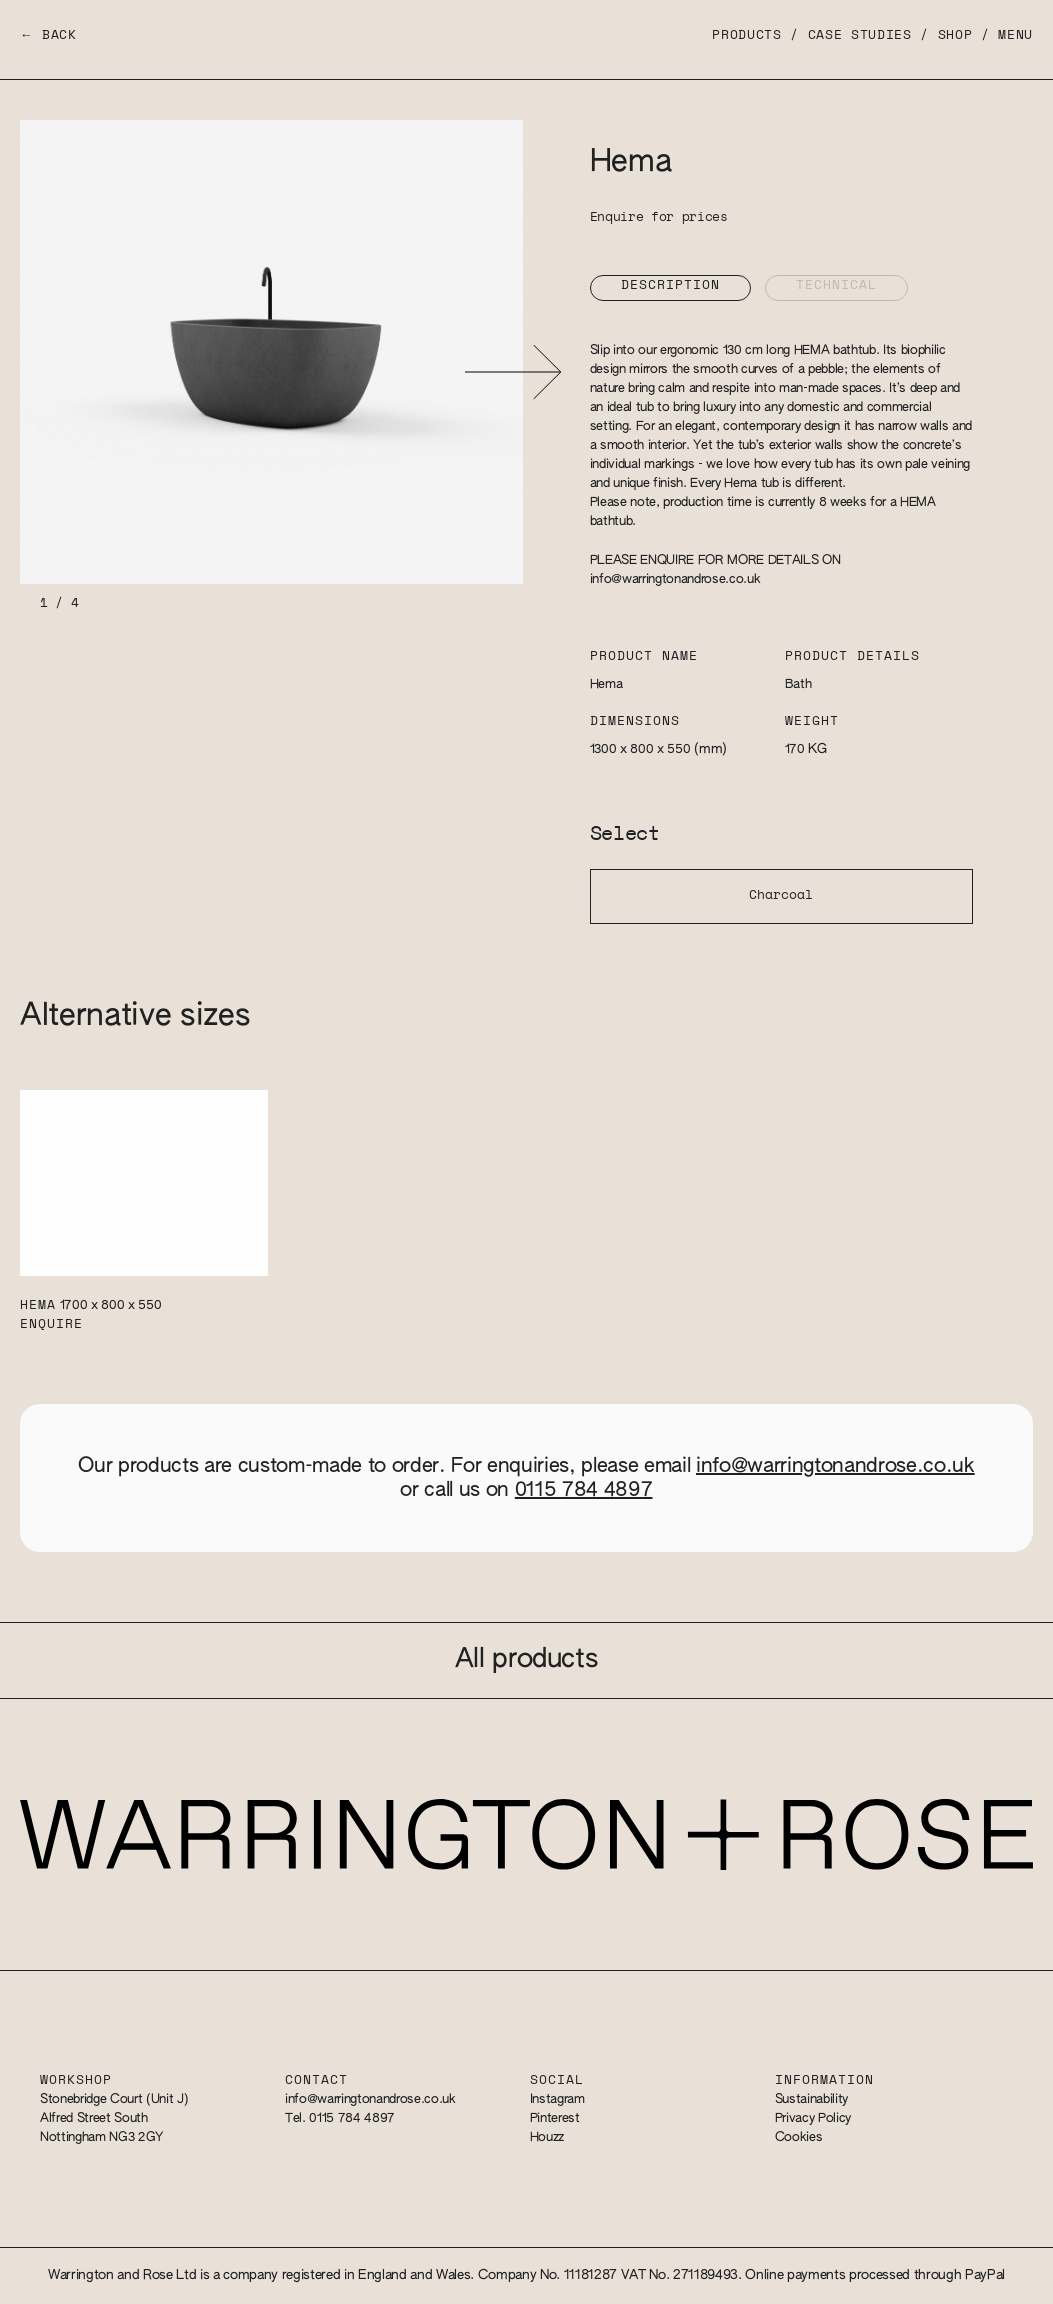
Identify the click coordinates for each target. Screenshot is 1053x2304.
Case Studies (860, 35)
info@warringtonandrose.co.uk (675, 579)
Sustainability (811, 2099)
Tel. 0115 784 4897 (340, 2118)
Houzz (547, 2137)
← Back (48, 35)
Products (746, 35)
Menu (1015, 35)
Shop (955, 35)
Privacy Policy (813, 2118)
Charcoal (781, 895)
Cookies (799, 2137)
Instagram (557, 2099)
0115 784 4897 (584, 1490)
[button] (513, 371)
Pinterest (555, 2118)
